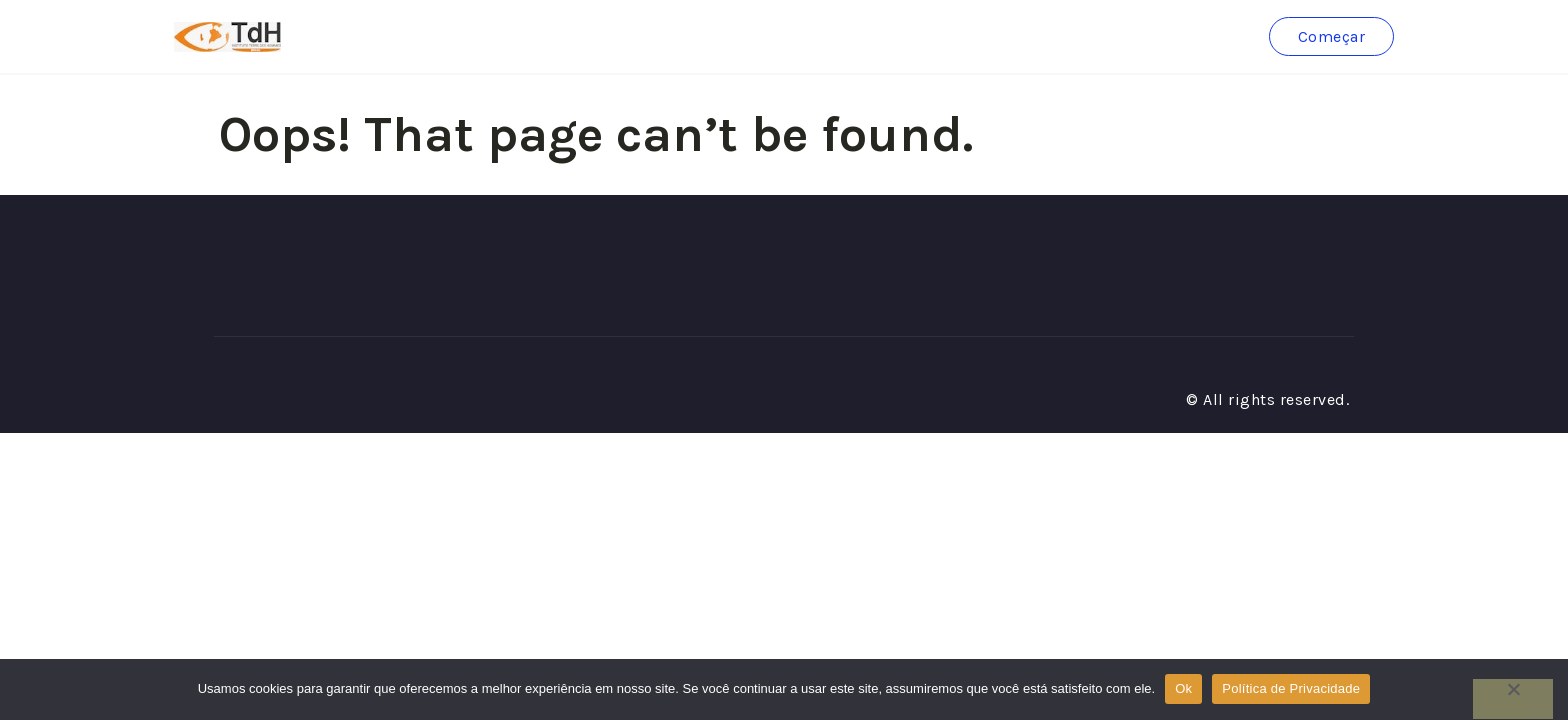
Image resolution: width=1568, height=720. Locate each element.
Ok (1183, 688)
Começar (1332, 36)
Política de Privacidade (1291, 688)
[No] (1513, 699)
